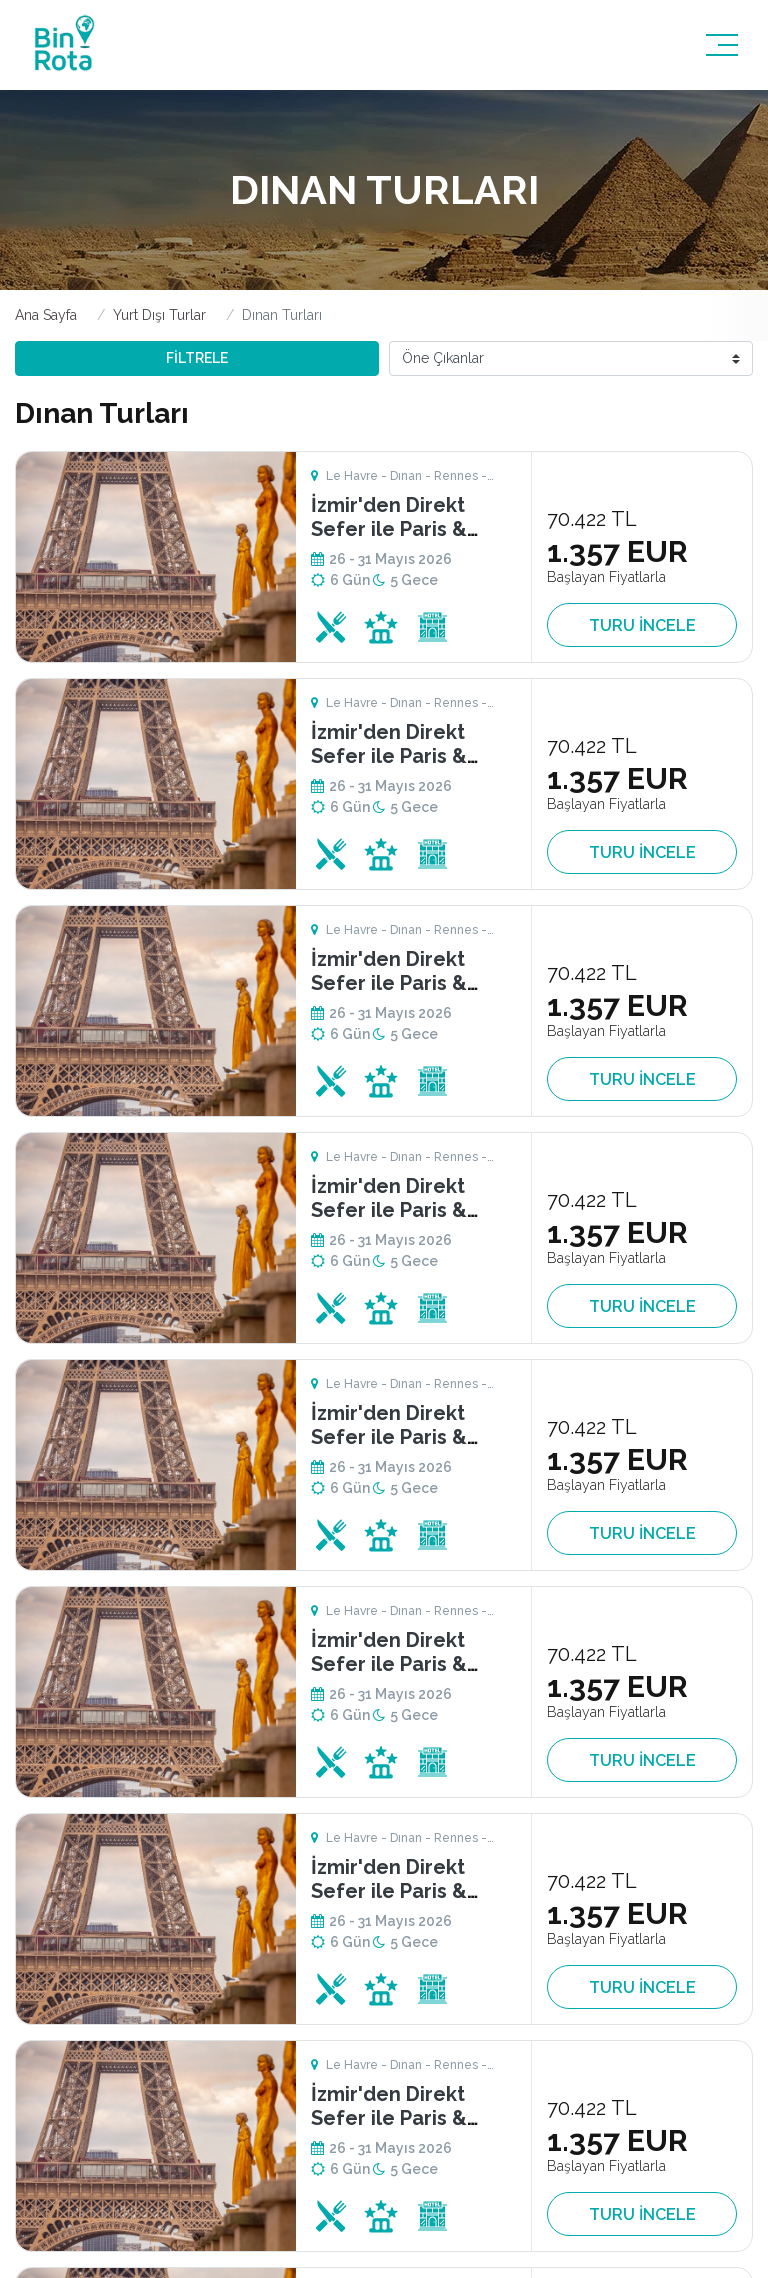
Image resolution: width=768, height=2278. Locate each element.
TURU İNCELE (642, 625)
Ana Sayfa (46, 315)
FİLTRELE (197, 358)
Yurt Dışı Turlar (159, 315)
